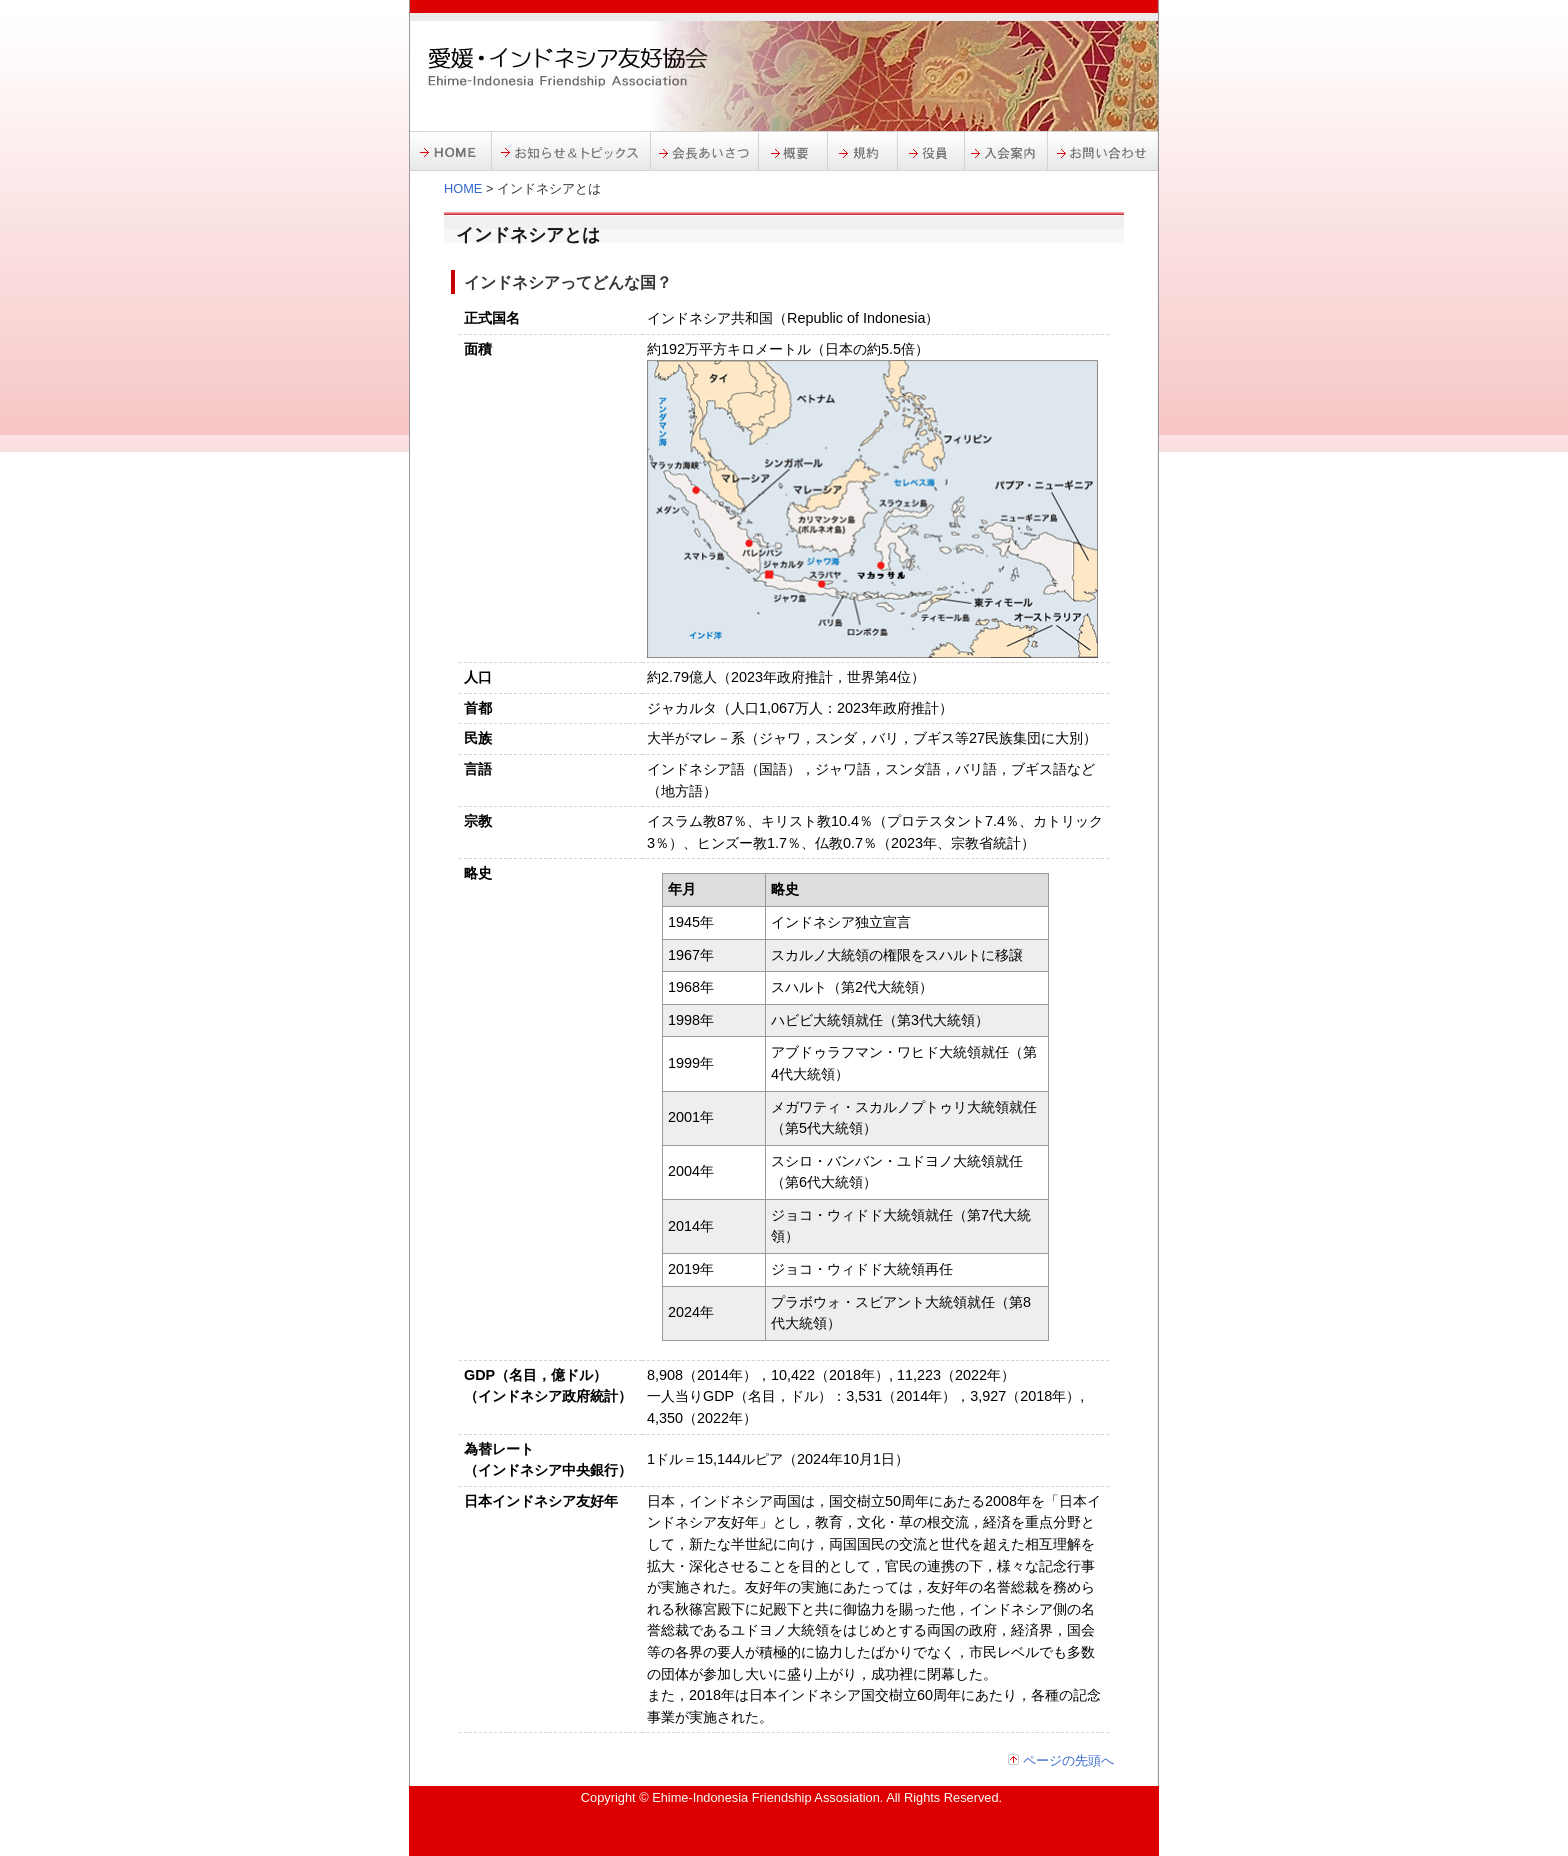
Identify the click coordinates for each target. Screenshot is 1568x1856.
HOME (463, 188)
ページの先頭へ (1068, 1760)
